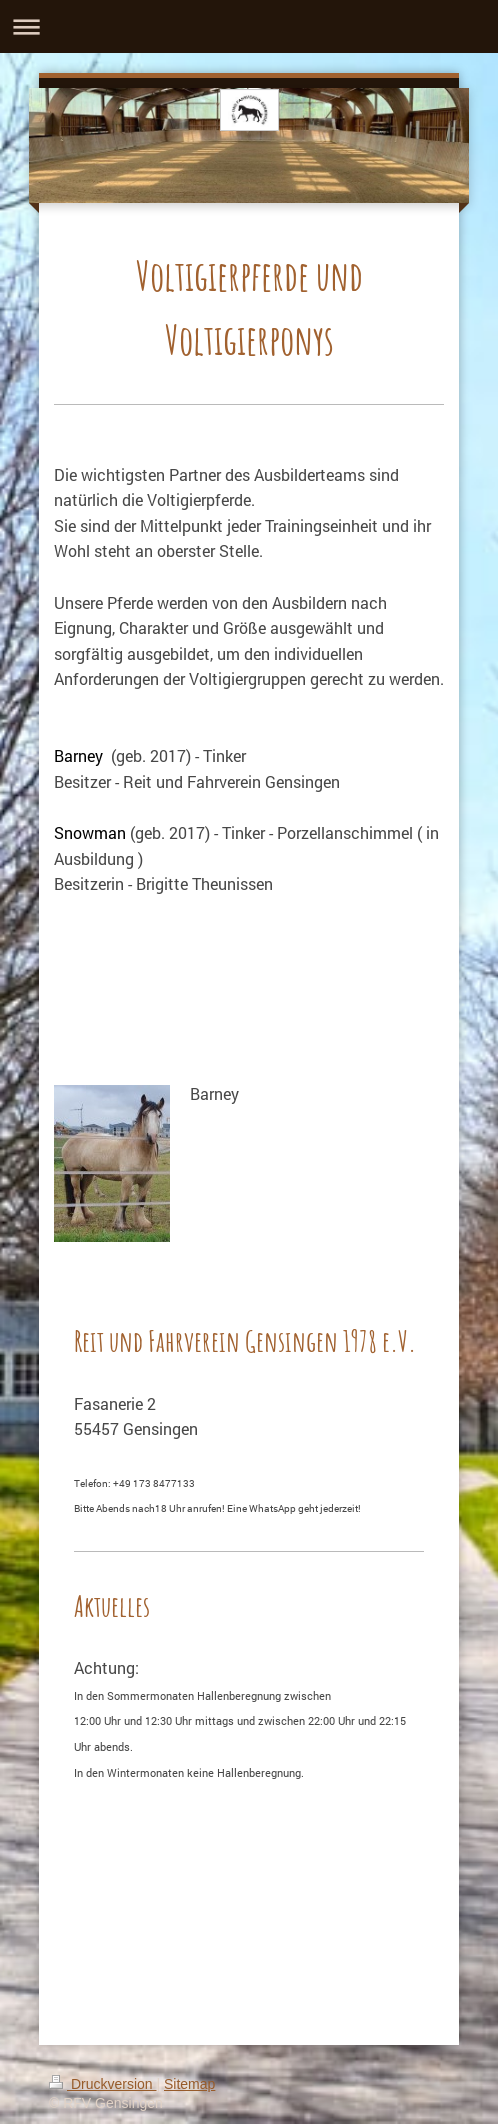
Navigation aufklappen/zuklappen (249, 26)
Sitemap (189, 2084)
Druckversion (102, 2084)
